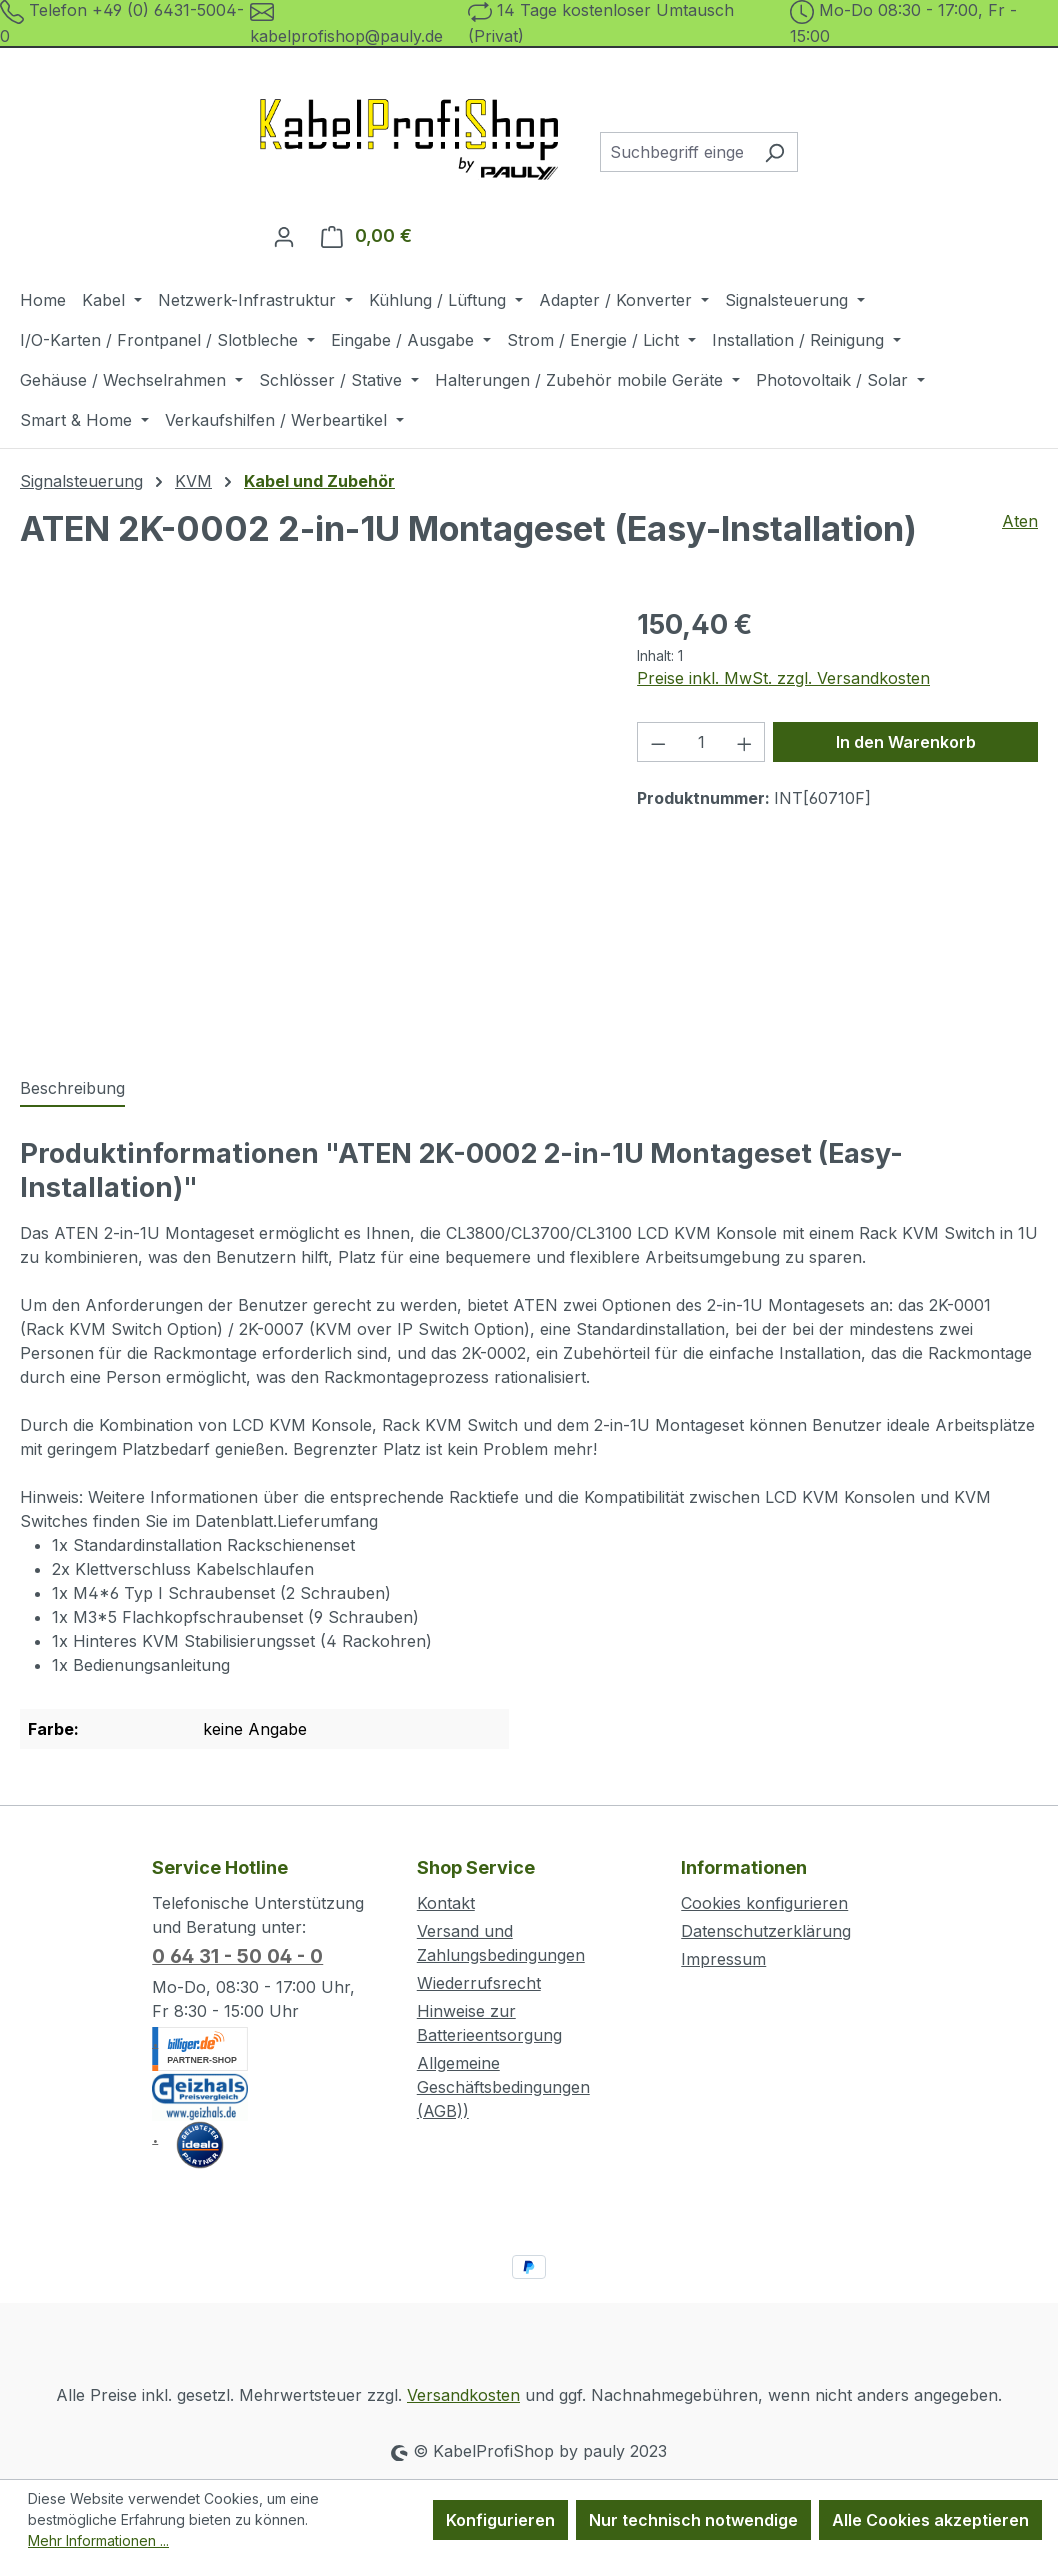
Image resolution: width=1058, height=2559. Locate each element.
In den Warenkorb (906, 742)
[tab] (72, 1089)
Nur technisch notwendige (693, 2520)
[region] (308, 820)
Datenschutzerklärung (766, 1931)
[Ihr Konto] (284, 236)
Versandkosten (463, 2395)
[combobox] (676, 152)
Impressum (723, 1959)
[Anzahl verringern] (658, 742)
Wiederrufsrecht (479, 1983)
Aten (1020, 521)
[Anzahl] (701, 742)
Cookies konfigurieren (764, 1903)
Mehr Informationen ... (98, 2540)
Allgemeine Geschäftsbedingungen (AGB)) (503, 2087)
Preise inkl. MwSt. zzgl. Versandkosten (783, 678)
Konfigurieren (500, 2520)
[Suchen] (774, 152)
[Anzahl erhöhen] (745, 742)
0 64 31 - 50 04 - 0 (237, 1956)
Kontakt (446, 1903)
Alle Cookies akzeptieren (930, 2520)
